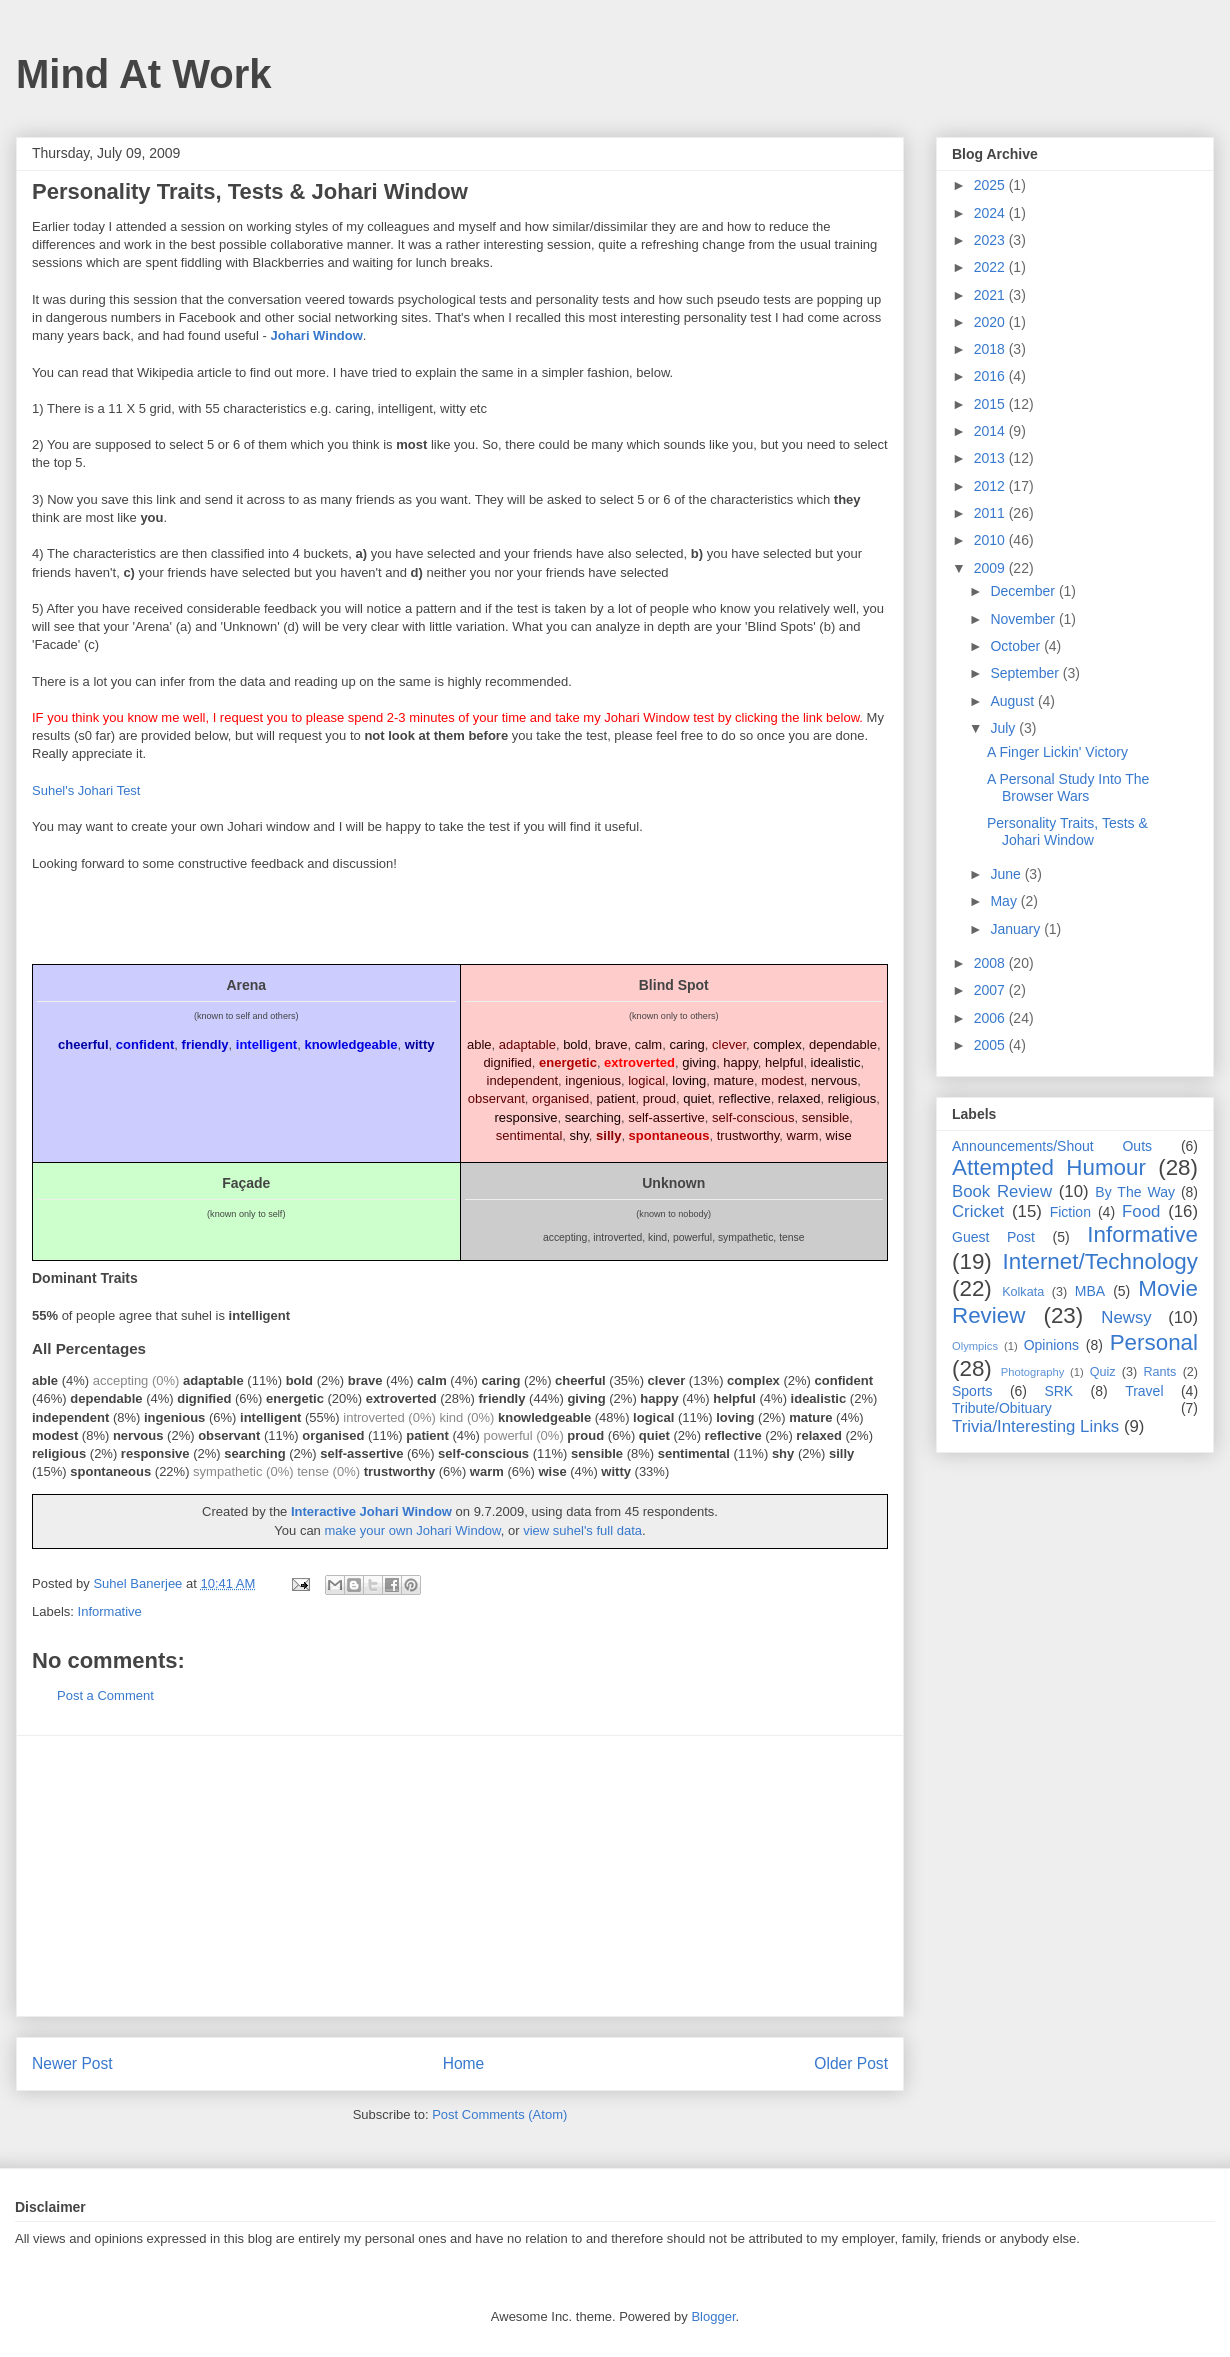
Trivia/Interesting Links (1035, 1426)
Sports (972, 1391)
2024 (991, 213)
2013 (991, 458)
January (1017, 929)
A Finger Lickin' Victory (1057, 752)
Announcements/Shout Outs (1052, 1146)
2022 (991, 267)
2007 (991, 990)
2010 (991, 540)
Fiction (1070, 1212)
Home (464, 2063)
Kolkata (1023, 1292)
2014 (991, 431)
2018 (991, 349)
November (1024, 619)
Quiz (1103, 1372)
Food (1141, 1211)
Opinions (1051, 1345)
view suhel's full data (582, 1530)
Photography (1032, 1372)
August (1013, 701)
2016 (991, 376)
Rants (1159, 1372)
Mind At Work (144, 74)
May (1005, 901)
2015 (991, 404)
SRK (1058, 1391)
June (1007, 874)
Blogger (713, 2316)
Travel (1144, 1391)
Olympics (975, 1346)
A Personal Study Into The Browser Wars (1068, 787)
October (1017, 646)
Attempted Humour (1049, 1167)
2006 (991, 1018)
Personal (1154, 1342)
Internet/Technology (1100, 1261)
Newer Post (72, 2063)
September (1026, 673)
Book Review (1002, 1191)
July (1004, 728)
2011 (991, 513)
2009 (991, 568)
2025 (991, 185)
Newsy (1126, 1317)
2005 (991, 1045)
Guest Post (993, 1237)
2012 (991, 486)
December (1024, 591)
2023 (991, 240)
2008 (991, 963)
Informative (110, 1611)
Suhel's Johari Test (86, 790)
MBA (1090, 1291)
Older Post (851, 2063)
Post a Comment (105, 1695)
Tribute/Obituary (1002, 1408)
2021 (991, 295)
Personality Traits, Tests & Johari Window (1067, 831)
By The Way (1135, 1192)
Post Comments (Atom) (499, 2114)
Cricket (978, 1211)
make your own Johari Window (412, 1530)
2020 (991, 322)
